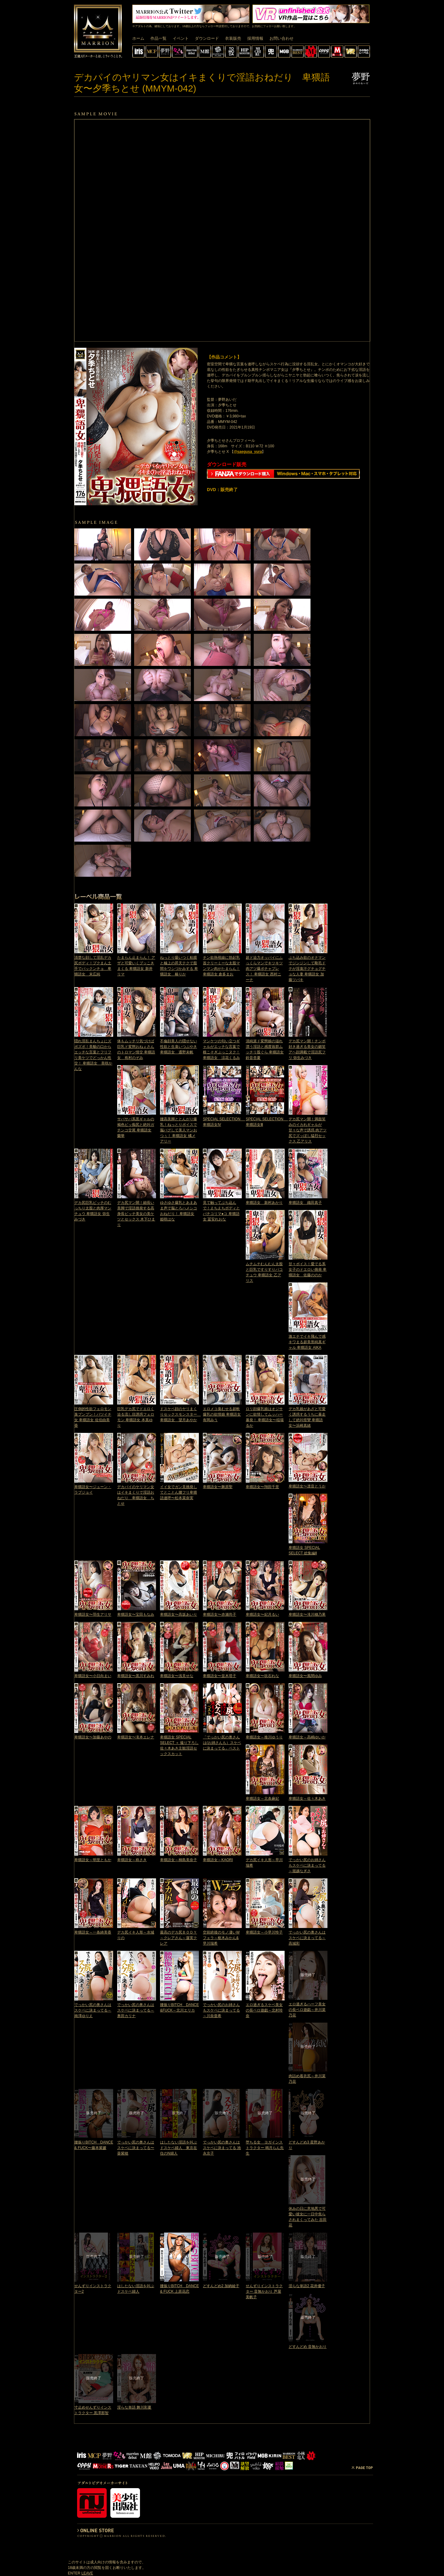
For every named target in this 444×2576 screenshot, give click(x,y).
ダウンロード (207, 38)
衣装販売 (233, 38)
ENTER (74, 2573)
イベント (181, 38)
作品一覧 (158, 38)
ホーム (138, 38)
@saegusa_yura (248, 451)
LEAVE (87, 2573)
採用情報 (255, 38)
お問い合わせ (281, 38)
